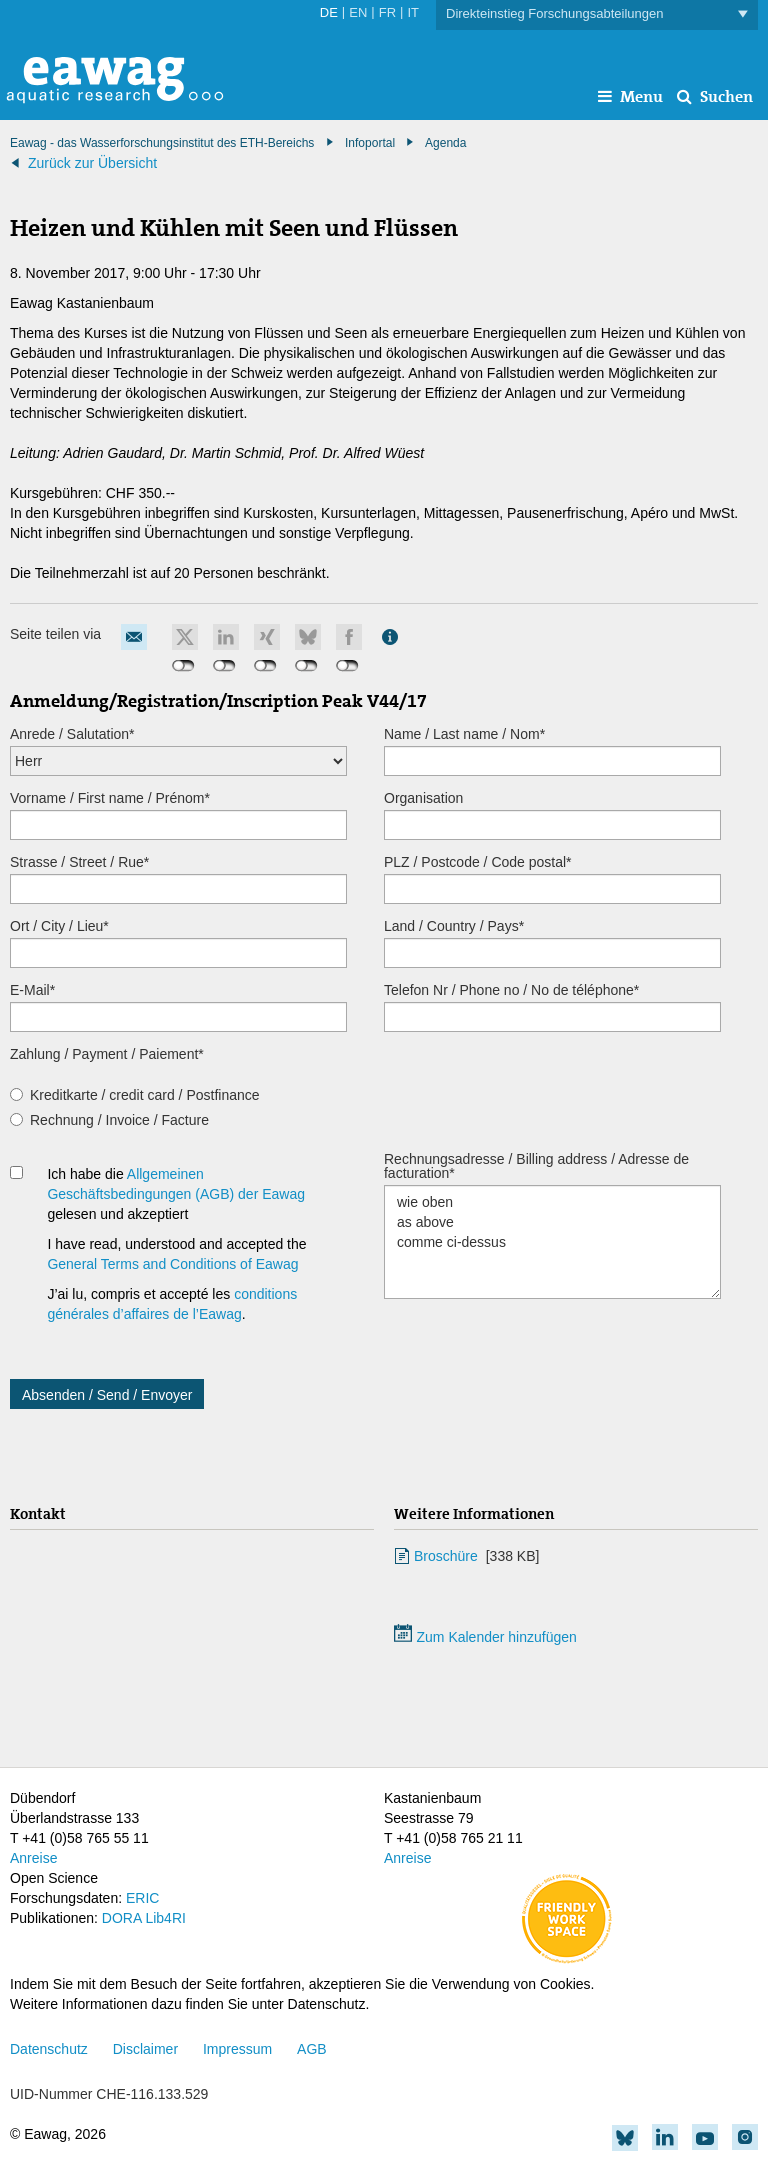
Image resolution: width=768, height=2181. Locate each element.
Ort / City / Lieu (59, 926)
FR (387, 12)
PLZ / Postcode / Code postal (478, 862)
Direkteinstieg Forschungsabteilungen (597, 14)
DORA (122, 1918)
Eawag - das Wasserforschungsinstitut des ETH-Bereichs (162, 143)
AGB (312, 2049)
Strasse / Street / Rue (79, 862)
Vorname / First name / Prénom (110, 798)
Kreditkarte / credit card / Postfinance (145, 1095)
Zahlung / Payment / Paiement (107, 1054)
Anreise (33, 1858)
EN (358, 12)
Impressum (237, 2049)
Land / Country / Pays (454, 926)
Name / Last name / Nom (464, 734)
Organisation (423, 798)
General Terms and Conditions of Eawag (172, 1264)
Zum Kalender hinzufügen (485, 1637)
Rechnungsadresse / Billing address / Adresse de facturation (536, 1166)
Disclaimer (145, 2049)
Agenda (445, 143)
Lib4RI (165, 1918)
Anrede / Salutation (72, 734)
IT (413, 12)
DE (329, 12)
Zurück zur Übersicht (92, 163)
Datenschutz (49, 2049)
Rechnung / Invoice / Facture (119, 1120)
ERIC (142, 1898)
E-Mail (32, 990)
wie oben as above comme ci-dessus (552, 1242)
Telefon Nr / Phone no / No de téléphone (511, 990)
